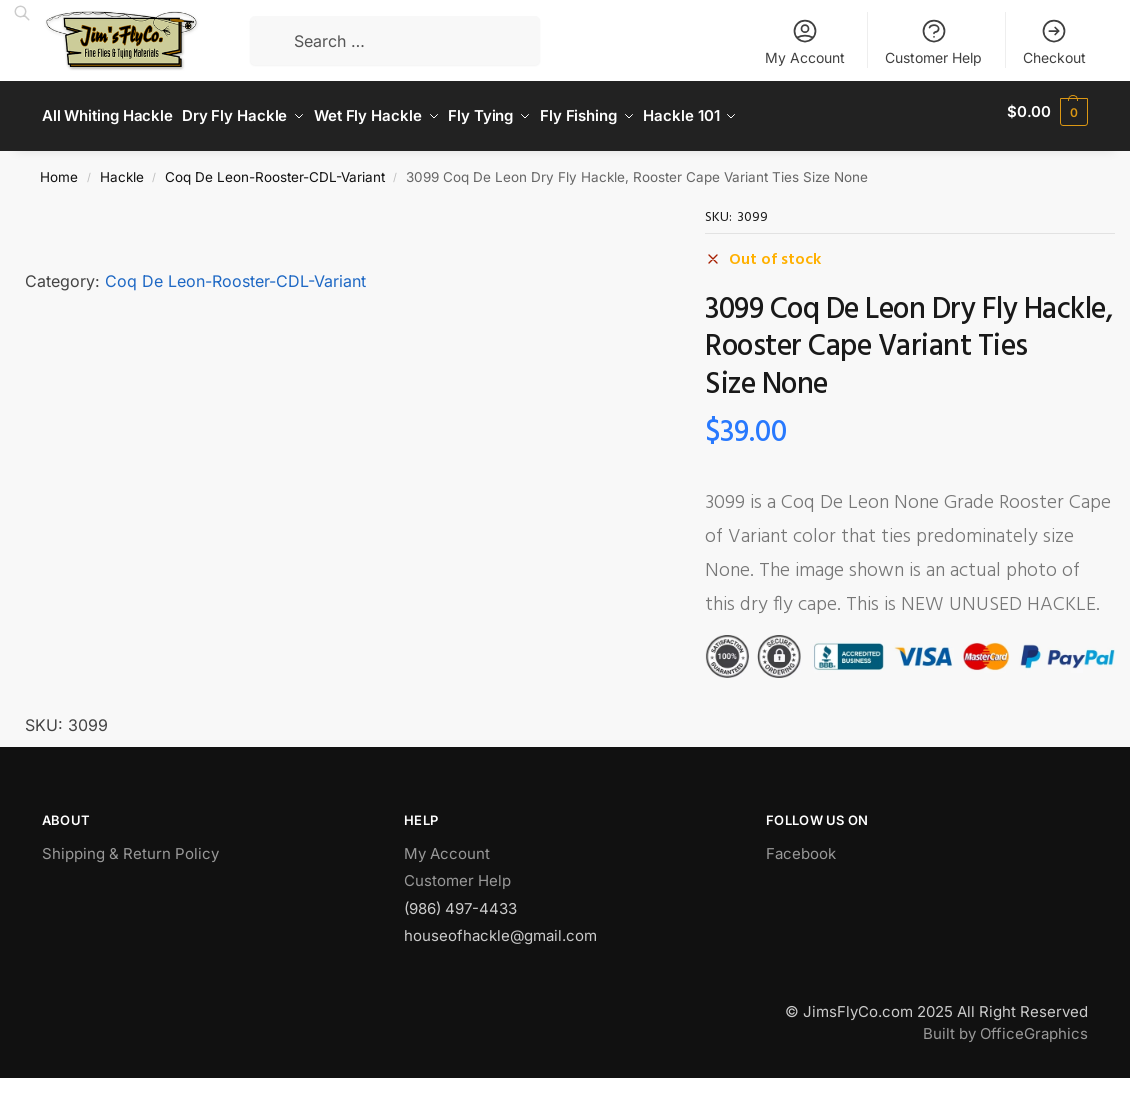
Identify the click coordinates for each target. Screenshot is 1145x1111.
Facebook (801, 844)
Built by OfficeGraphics (1005, 1025)
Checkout (1054, 41)
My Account (805, 41)
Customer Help (933, 41)
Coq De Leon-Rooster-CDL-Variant (275, 168)
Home (59, 168)
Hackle (122, 168)
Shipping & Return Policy (130, 844)
